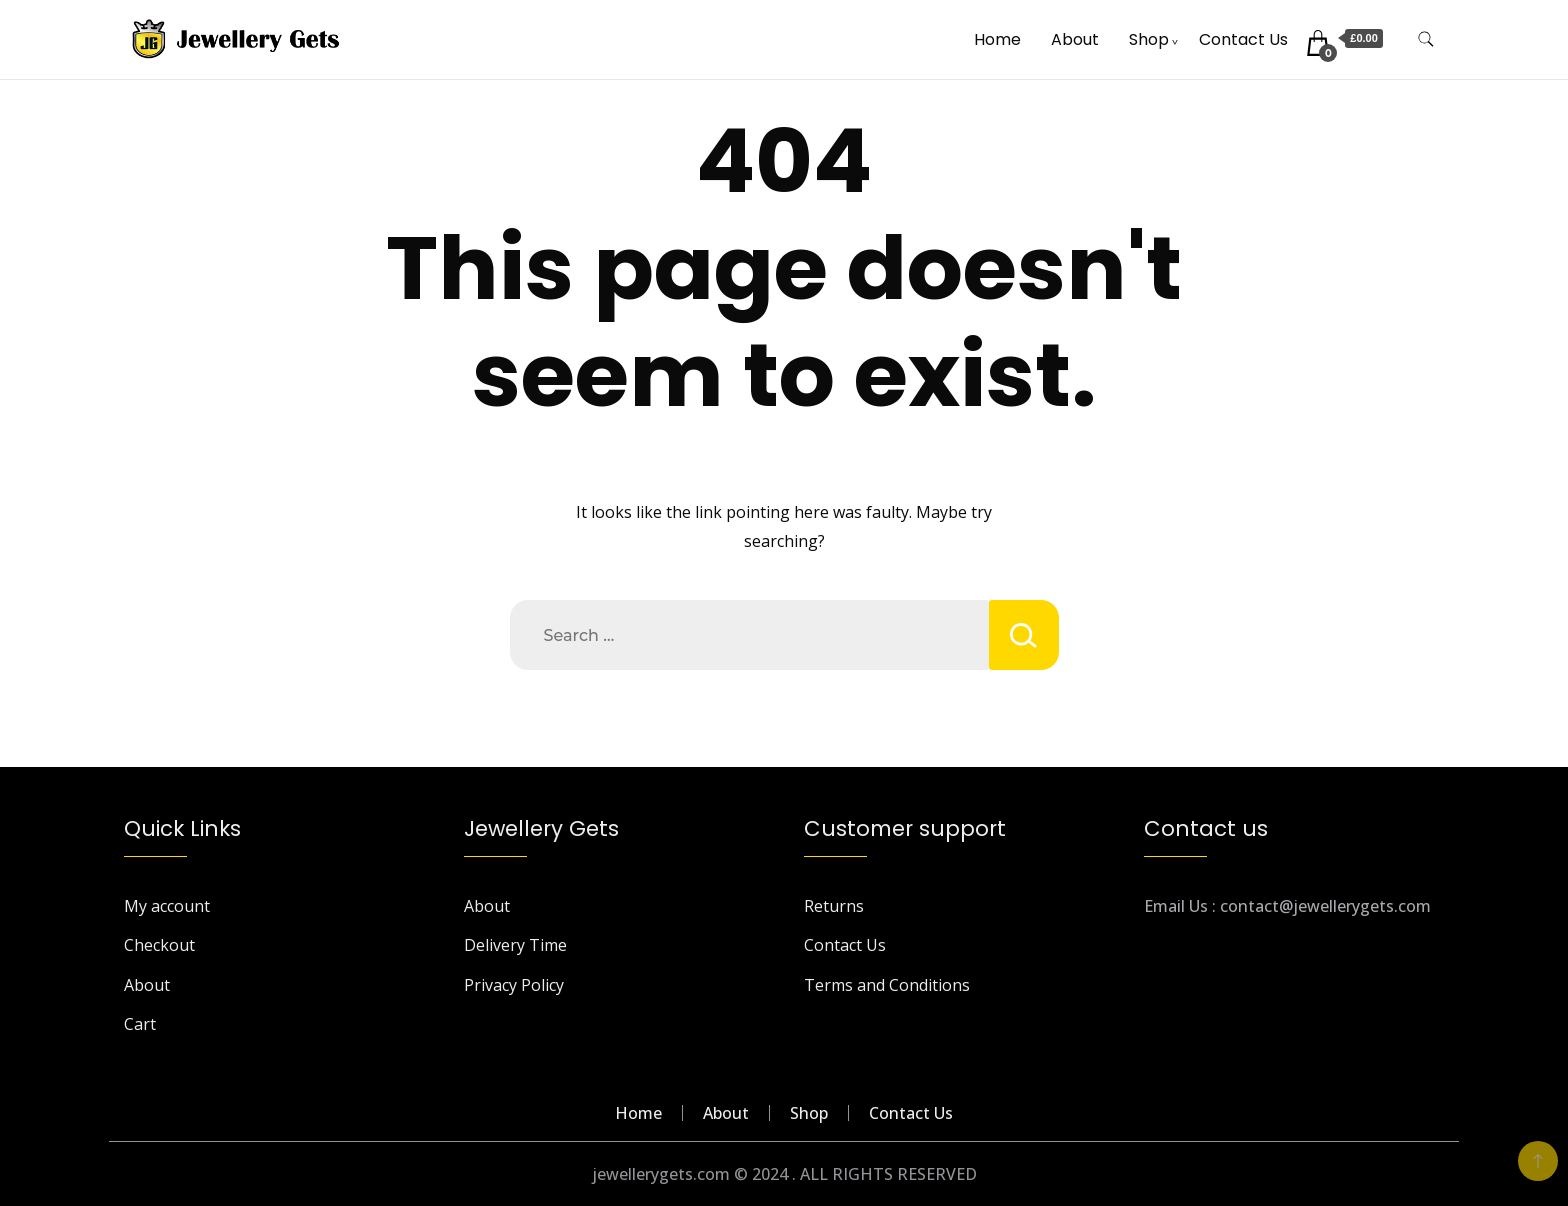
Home (997, 39)
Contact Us (1243, 39)
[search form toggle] (1426, 39)
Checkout (159, 945)
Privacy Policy (514, 985)
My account (167, 906)
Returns (834, 906)
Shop (1149, 39)
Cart (140, 1024)
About (1075, 39)
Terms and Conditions (887, 985)
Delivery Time (515, 945)
